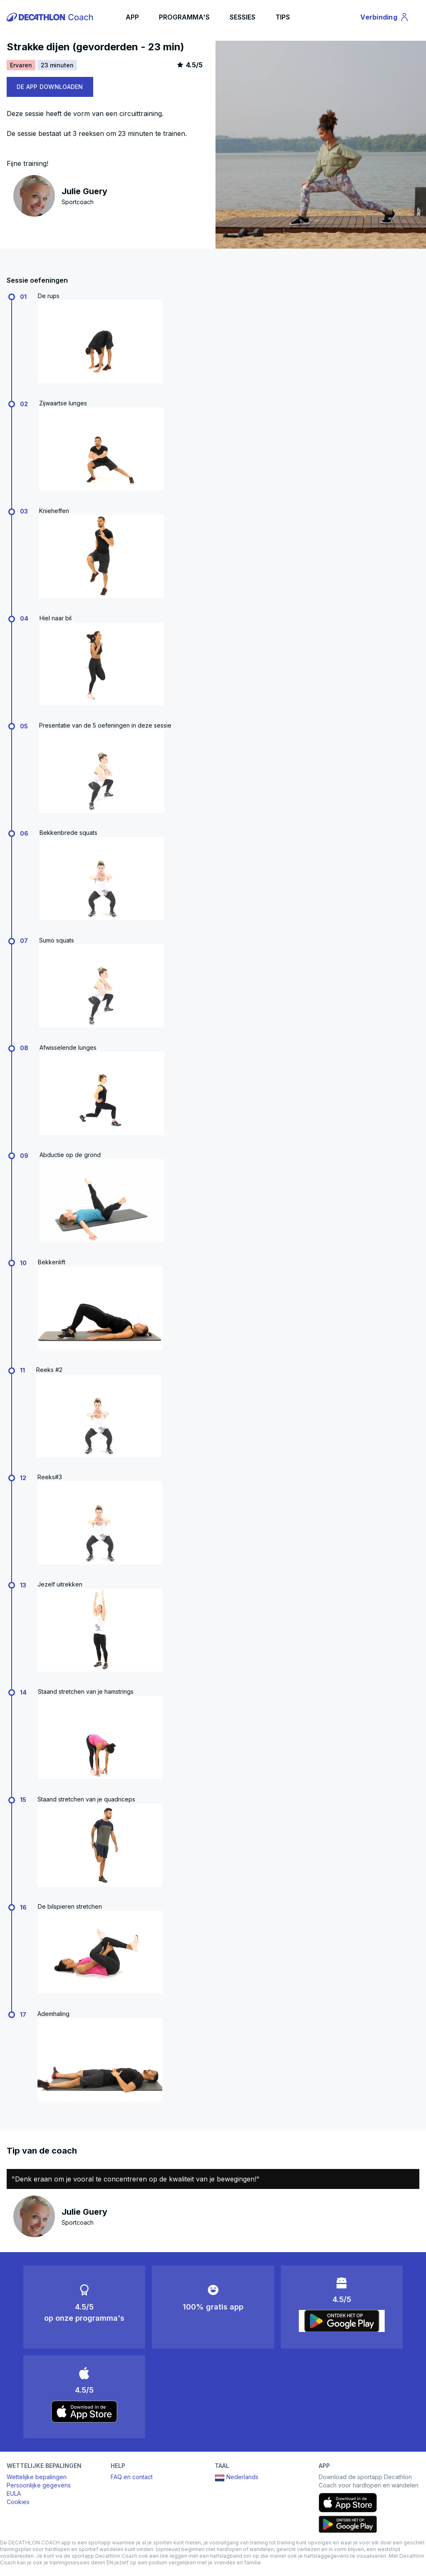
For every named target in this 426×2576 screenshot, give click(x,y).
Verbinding (384, 18)
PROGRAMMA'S (184, 17)
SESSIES (242, 17)
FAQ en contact (132, 2476)
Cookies (18, 2501)
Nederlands (236, 2478)
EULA (14, 2493)
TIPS (282, 17)
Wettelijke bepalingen (37, 2476)
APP (132, 17)
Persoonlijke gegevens (39, 2485)
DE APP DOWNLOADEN (50, 86)
